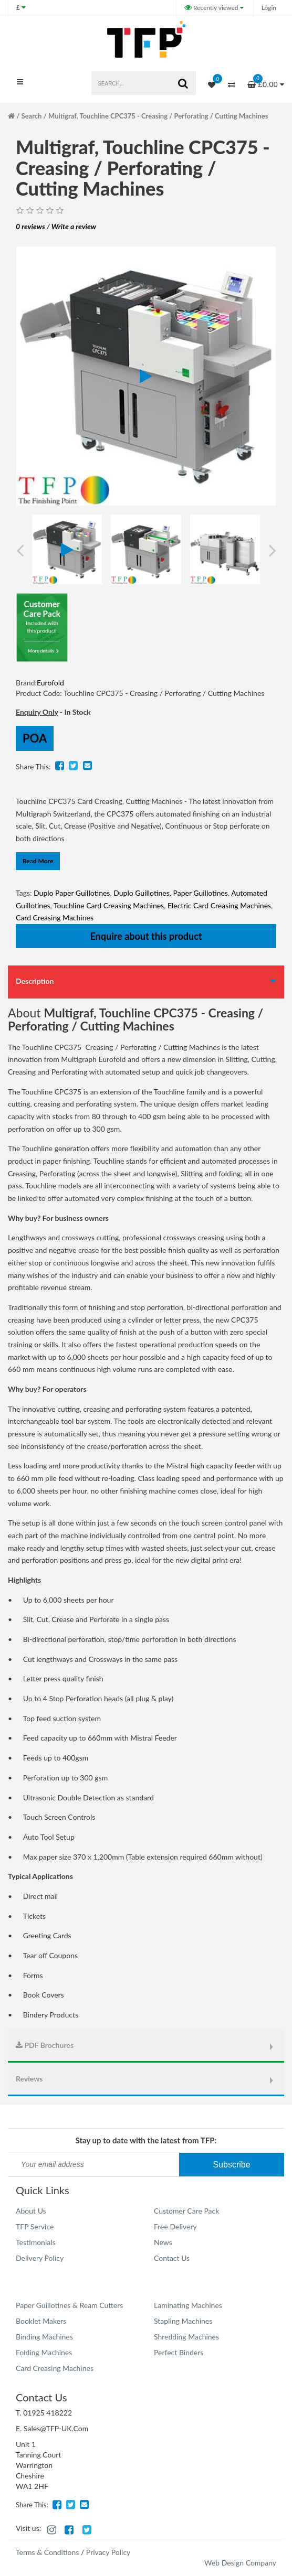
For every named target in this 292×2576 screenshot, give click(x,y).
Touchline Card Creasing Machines (109, 905)
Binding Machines (44, 2336)
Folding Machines (44, 2352)
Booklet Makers (41, 2320)
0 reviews (30, 226)
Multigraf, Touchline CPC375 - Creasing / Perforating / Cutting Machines (158, 116)
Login (269, 8)
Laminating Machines (188, 2305)
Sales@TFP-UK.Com (56, 2428)
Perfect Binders (178, 2352)
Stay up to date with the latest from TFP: (146, 2140)
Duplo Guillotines (141, 892)
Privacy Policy (108, 2552)
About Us (31, 2210)
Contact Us (172, 2257)
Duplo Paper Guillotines (72, 892)
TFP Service (35, 2226)
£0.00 (265, 81)
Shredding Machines (186, 2336)
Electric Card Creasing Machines (219, 905)
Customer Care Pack (186, 2210)
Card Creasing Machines (54, 917)
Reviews (29, 2078)
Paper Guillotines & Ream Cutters (69, 2305)
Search (32, 116)
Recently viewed (212, 8)
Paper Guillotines (200, 892)
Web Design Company (240, 2562)
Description (35, 980)
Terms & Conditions (47, 2552)
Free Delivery (175, 2226)
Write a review (73, 226)
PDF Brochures (45, 2045)
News (163, 2242)
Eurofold (50, 682)
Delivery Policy (40, 2257)
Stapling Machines (183, 2320)
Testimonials (36, 2242)
